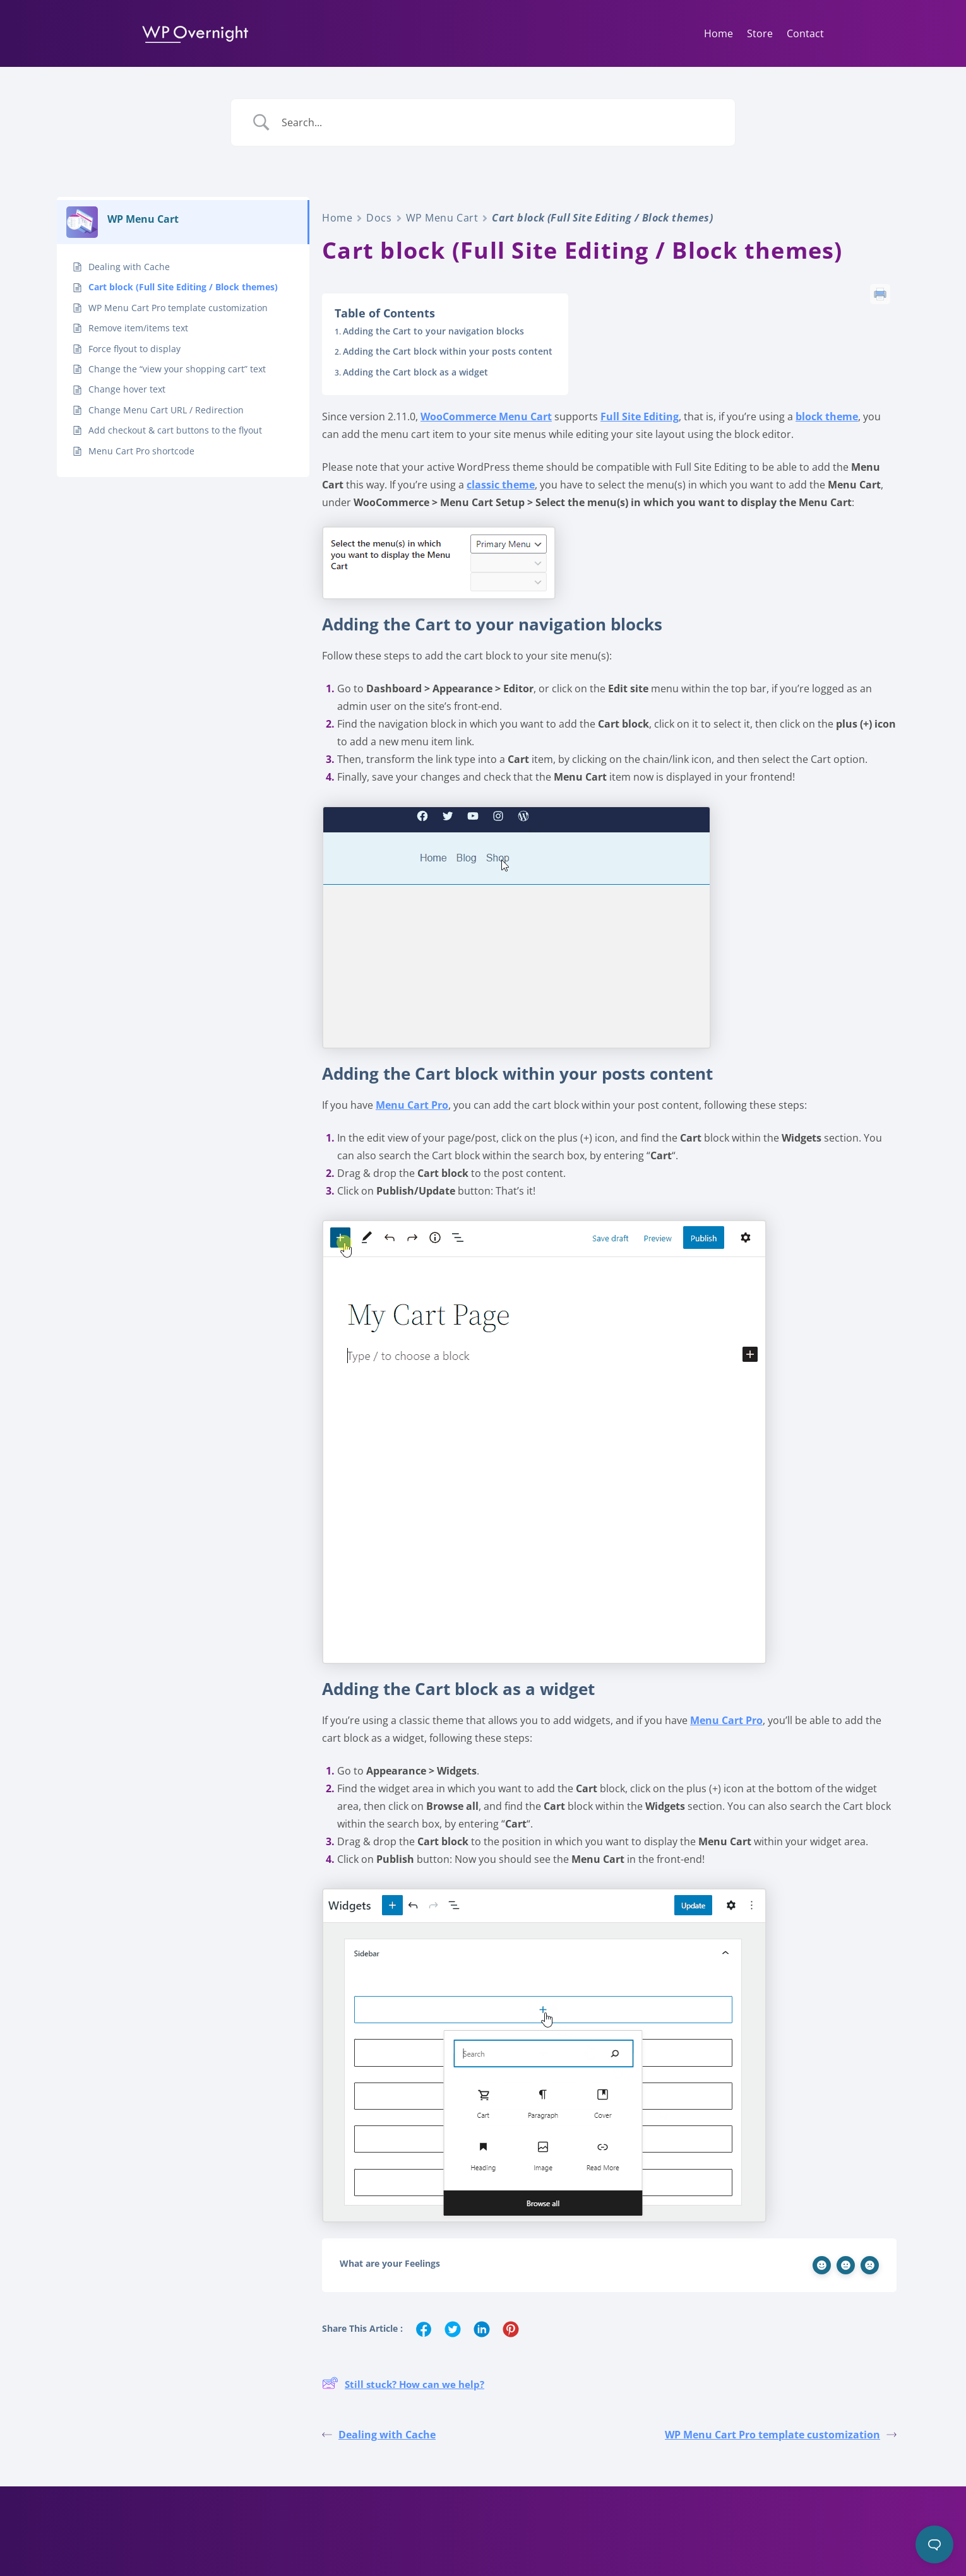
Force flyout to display (134, 349)
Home (718, 33)
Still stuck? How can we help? (403, 2385)
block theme (827, 416)
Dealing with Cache (129, 267)
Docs (378, 218)
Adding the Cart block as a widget (415, 372)
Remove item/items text (138, 328)
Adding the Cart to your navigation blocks (433, 331)
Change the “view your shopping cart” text (177, 369)
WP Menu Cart (442, 218)
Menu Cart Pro (412, 1105)
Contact (805, 33)
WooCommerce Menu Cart (486, 416)
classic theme (501, 485)
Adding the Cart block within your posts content (447, 351)
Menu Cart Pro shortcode (141, 451)
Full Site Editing (639, 416)
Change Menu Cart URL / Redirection (166, 410)
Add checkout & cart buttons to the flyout (175, 430)
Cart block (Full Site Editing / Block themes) (183, 287)
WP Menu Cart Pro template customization (178, 308)
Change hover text (126, 389)
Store (760, 33)
